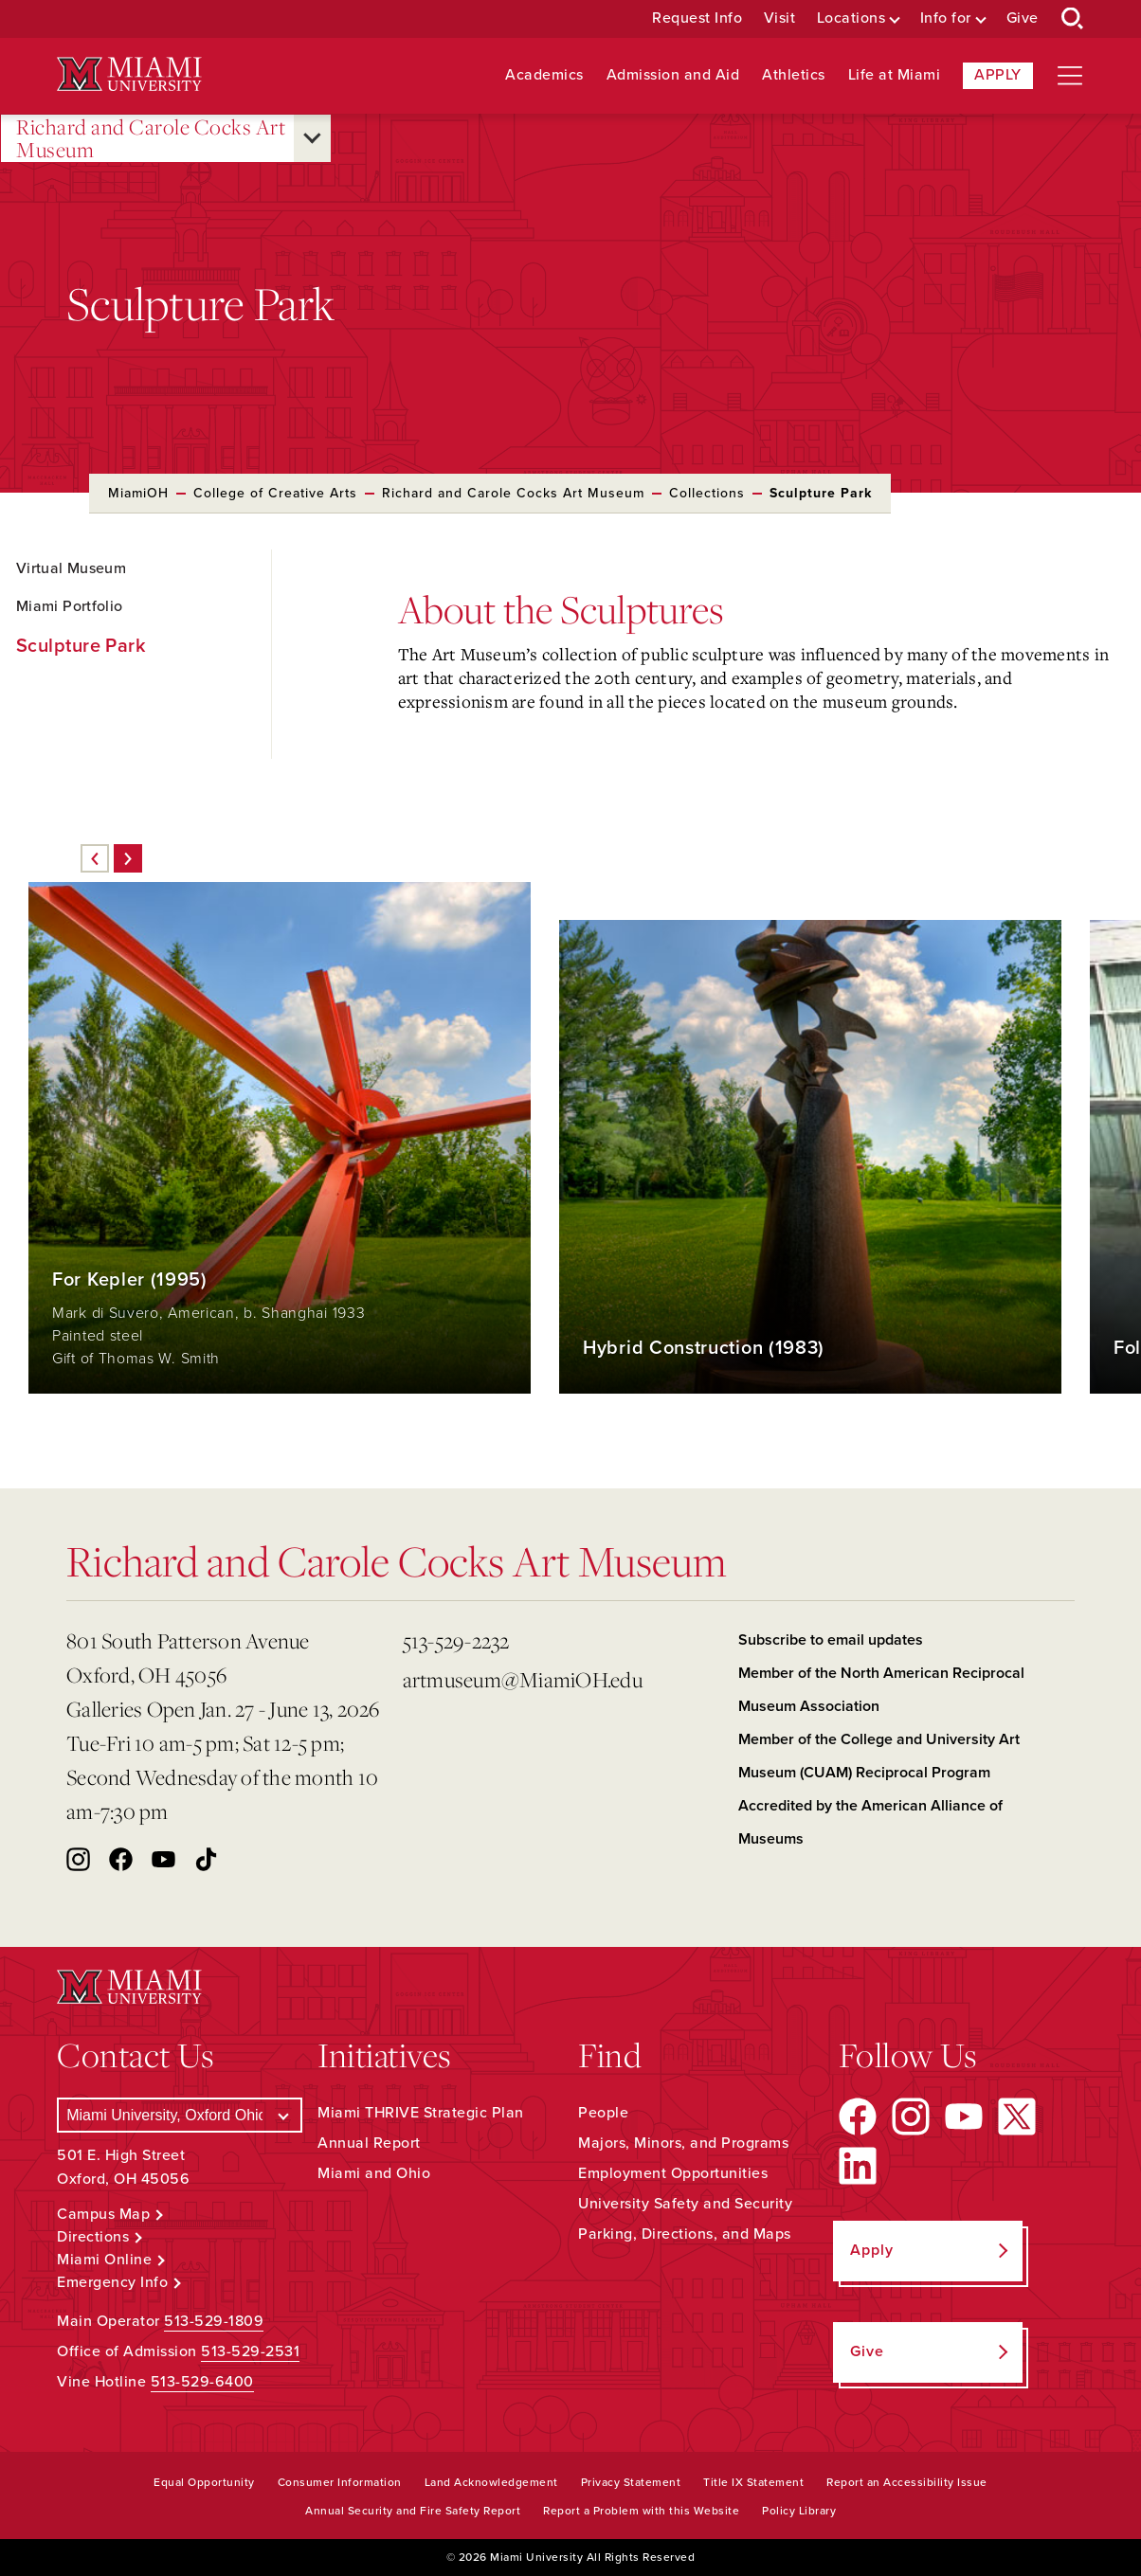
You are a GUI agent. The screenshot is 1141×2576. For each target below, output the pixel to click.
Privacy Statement (631, 2482)
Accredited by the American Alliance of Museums (870, 1822)
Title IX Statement (753, 2482)
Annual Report (369, 2143)
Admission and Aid (673, 75)
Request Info (697, 18)
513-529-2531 (250, 2351)
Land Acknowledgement (491, 2482)
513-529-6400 (202, 2381)
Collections (707, 493)
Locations (851, 18)
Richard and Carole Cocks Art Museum (150, 139)
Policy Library (799, 2510)
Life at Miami (894, 75)
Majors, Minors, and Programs (683, 2143)
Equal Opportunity (204, 2482)
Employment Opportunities (673, 2173)
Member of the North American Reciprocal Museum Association (881, 1690)
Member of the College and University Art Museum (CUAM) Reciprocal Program (879, 1756)
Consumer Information (340, 2482)
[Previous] (95, 858)
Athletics (793, 75)
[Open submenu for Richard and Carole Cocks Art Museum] (312, 138)
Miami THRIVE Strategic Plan (420, 2112)
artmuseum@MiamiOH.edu (523, 1679)
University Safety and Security (685, 2203)
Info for (945, 18)
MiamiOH (138, 493)
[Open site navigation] (1070, 76)
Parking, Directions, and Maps (684, 2234)
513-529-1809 (213, 2321)
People (603, 2112)
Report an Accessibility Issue (906, 2482)
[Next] (128, 858)
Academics (544, 75)
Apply (998, 74)
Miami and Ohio (373, 2173)
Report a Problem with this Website (641, 2510)
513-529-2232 (456, 1640)
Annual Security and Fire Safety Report (412, 2510)
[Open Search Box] (1072, 19)
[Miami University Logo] (129, 74)
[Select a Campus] (179, 2115)
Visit (780, 18)
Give (1022, 18)
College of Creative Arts (275, 493)
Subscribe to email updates (830, 1639)
